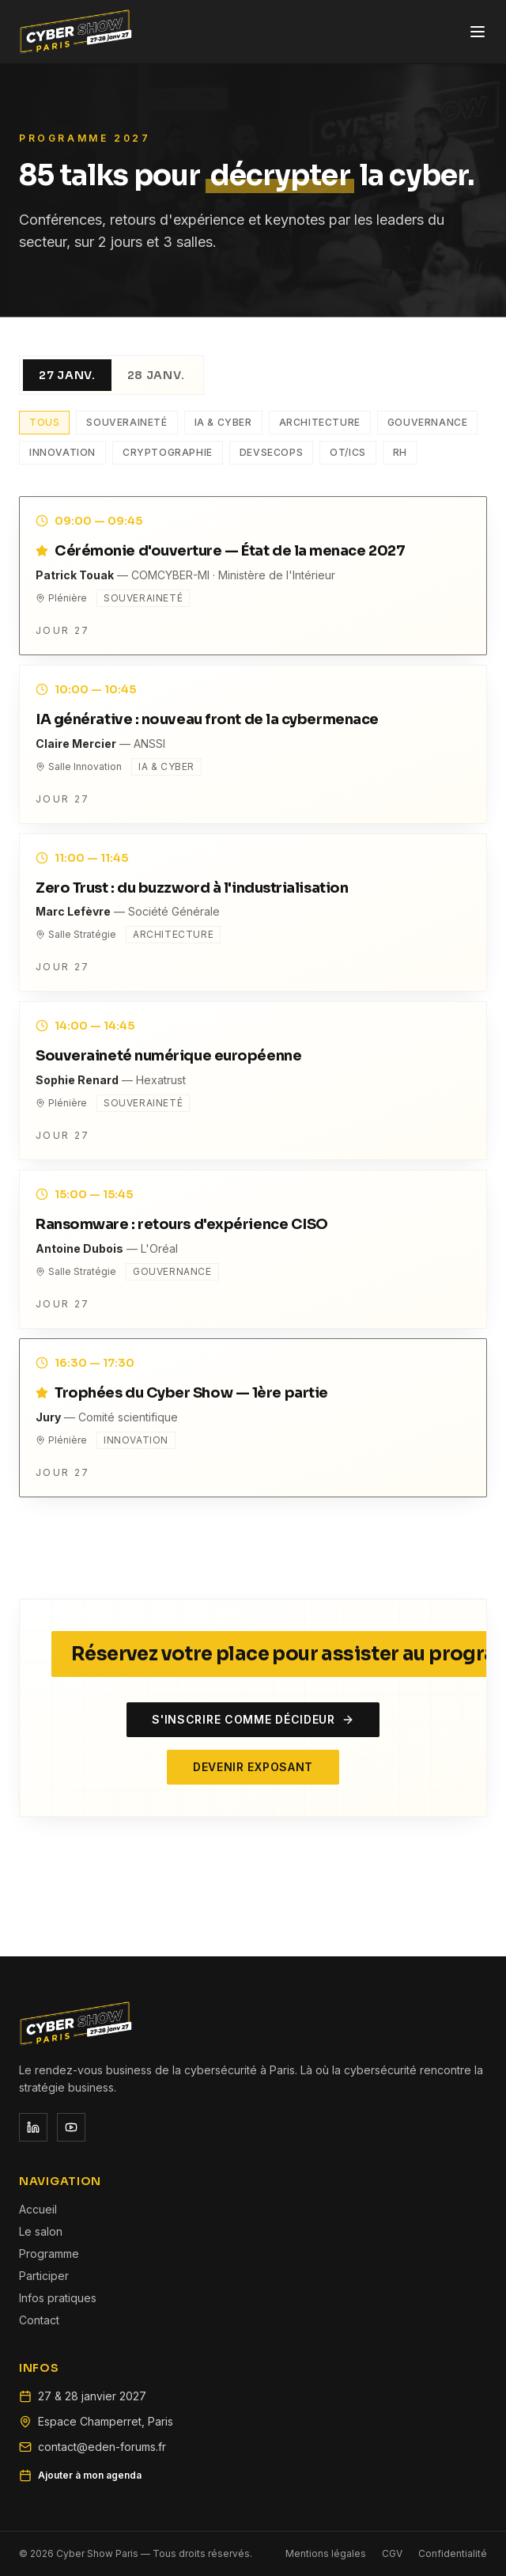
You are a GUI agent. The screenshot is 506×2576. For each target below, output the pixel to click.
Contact (39, 2320)
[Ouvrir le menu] (477, 31)
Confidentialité (452, 2553)
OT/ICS (348, 452)
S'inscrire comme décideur (253, 1719)
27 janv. (67, 375)
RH (400, 452)
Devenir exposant (253, 1767)
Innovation (62, 452)
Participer (44, 2275)
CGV (392, 2553)
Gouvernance (427, 422)
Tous (44, 422)
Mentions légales (325, 2553)
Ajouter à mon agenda (80, 2475)
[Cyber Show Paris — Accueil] (75, 31)
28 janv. (156, 375)
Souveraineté (126, 422)
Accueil (38, 2209)
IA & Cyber (223, 422)
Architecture (320, 422)
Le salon (40, 2231)
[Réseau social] (33, 2127)
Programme (49, 2253)
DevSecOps (271, 452)
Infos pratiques (57, 2298)
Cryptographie (168, 452)
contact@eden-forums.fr (102, 2446)
